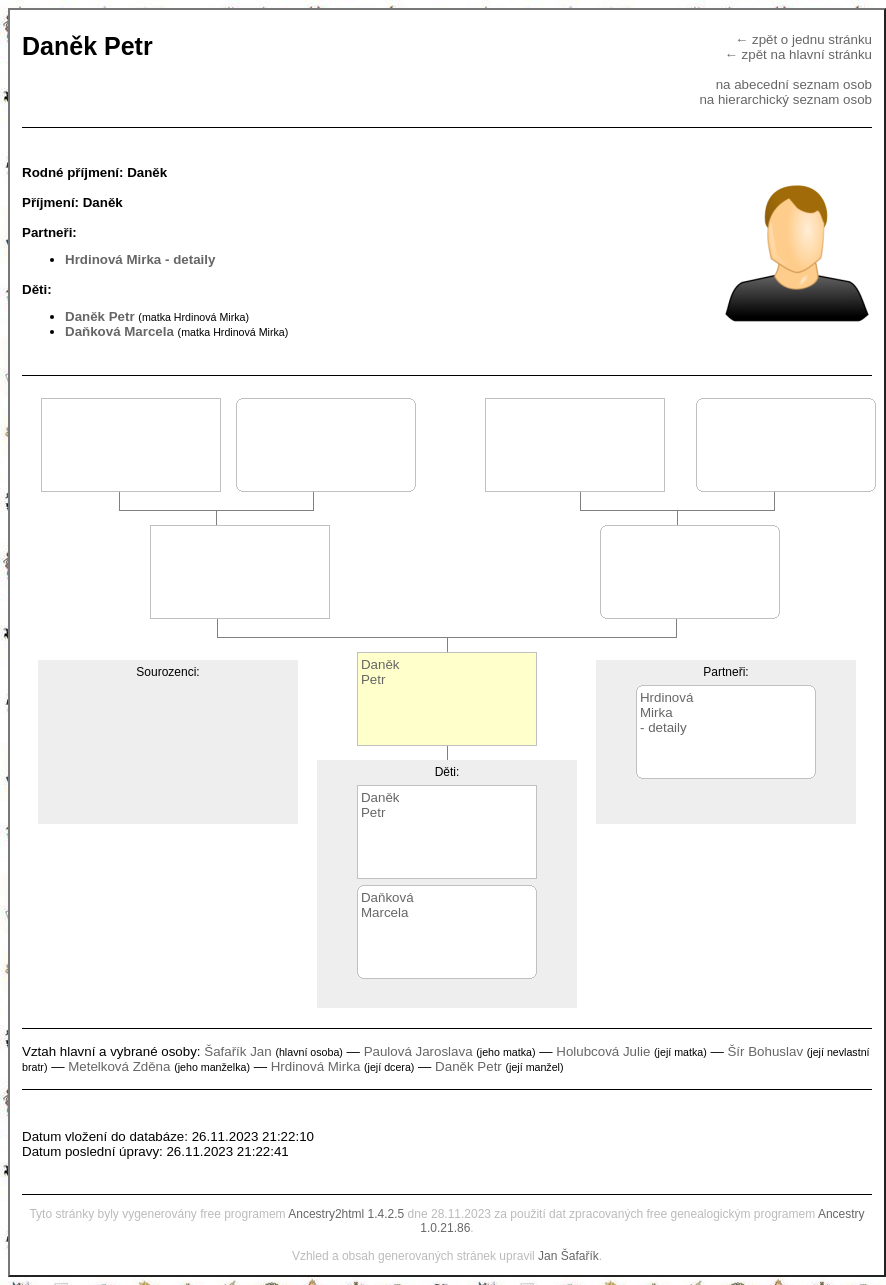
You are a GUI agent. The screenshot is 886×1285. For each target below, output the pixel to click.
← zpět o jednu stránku (803, 39)
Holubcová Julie (603, 1051)
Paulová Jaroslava (418, 1051)
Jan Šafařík (568, 1256)
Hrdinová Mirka (113, 259)
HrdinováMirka (666, 705)
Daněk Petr (100, 316)
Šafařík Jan (237, 1051)
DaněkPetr (380, 672)
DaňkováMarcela (387, 905)
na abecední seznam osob (794, 84)
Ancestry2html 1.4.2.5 (346, 1214)
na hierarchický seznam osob (785, 99)
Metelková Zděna (119, 1066)
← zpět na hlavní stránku (798, 54)
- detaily (190, 259)
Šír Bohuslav (765, 1051)
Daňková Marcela (119, 331)
